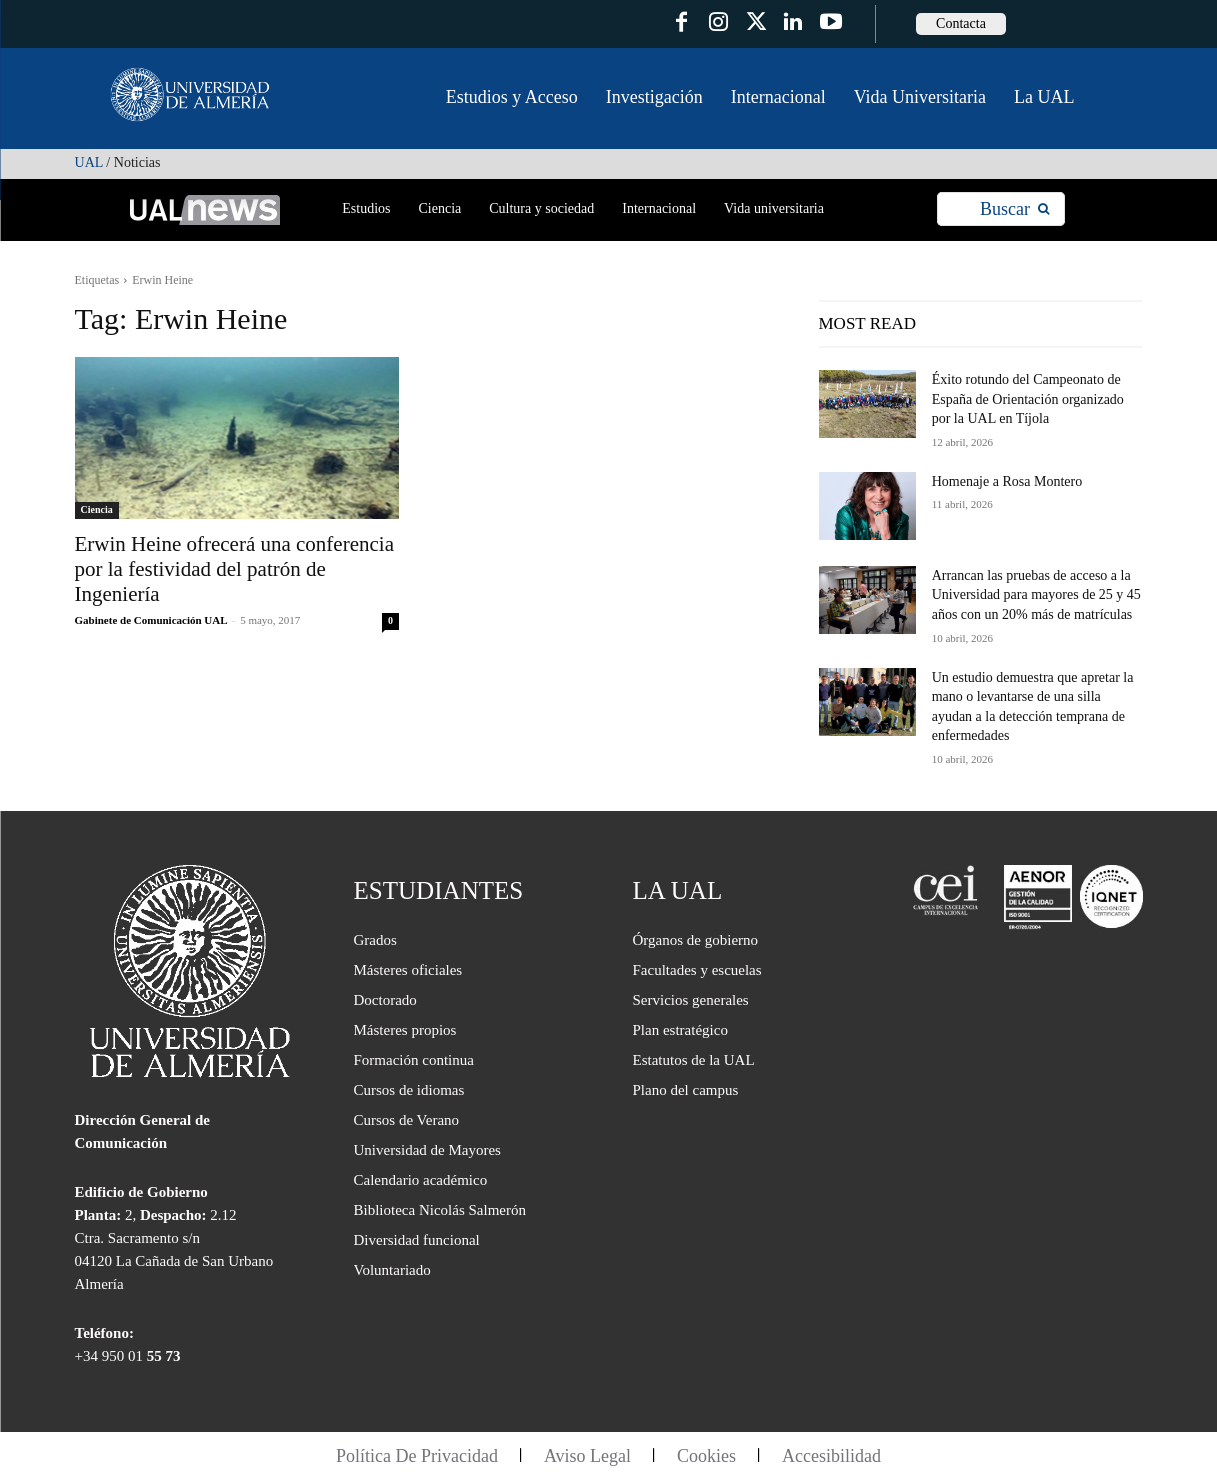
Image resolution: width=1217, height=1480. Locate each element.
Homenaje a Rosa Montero (1007, 481)
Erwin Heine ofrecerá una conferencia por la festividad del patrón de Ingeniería (234, 569)
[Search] (1014, 209)
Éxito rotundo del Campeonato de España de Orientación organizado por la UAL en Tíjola (1028, 399)
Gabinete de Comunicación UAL (151, 620)
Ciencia (97, 509)
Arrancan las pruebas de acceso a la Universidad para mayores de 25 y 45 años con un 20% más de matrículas (1036, 595)
